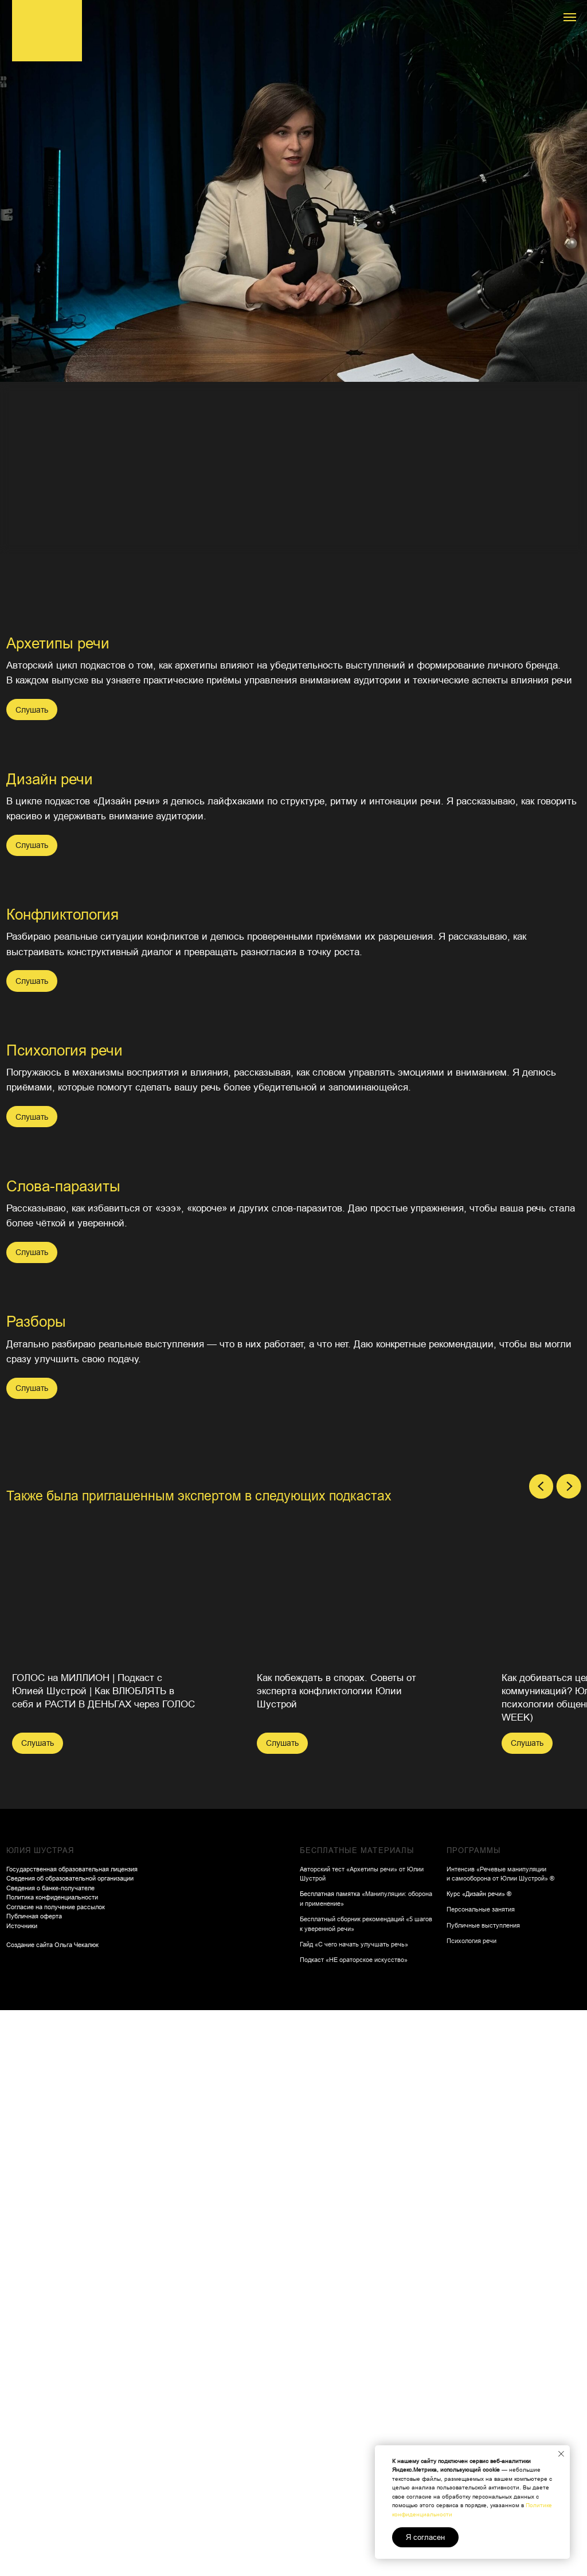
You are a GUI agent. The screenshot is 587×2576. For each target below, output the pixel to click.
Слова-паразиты (363, 1143)
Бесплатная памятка (331, 2173)
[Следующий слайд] (569, 1766)
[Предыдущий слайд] (541, 1766)
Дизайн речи (349, 643)
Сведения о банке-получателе (50, 2167)
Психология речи (64, 824)
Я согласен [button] (425, 2537)
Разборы (36, 1403)
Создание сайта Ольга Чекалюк (52, 2224)
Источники (21, 2205)
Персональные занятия (481, 2189)
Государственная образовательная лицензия (72, 2148)
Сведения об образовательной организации (70, 2158)
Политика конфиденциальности (52, 2177)
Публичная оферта (34, 2195)
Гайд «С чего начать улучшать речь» (354, 2224)
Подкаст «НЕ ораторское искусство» (354, 2239)
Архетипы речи (57, 643)
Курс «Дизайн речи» (476, 2173)
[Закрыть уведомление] (561, 2454)
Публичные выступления (483, 2205)
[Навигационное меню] (569, 17)
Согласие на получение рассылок (55, 2186)
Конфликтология (362, 794)
